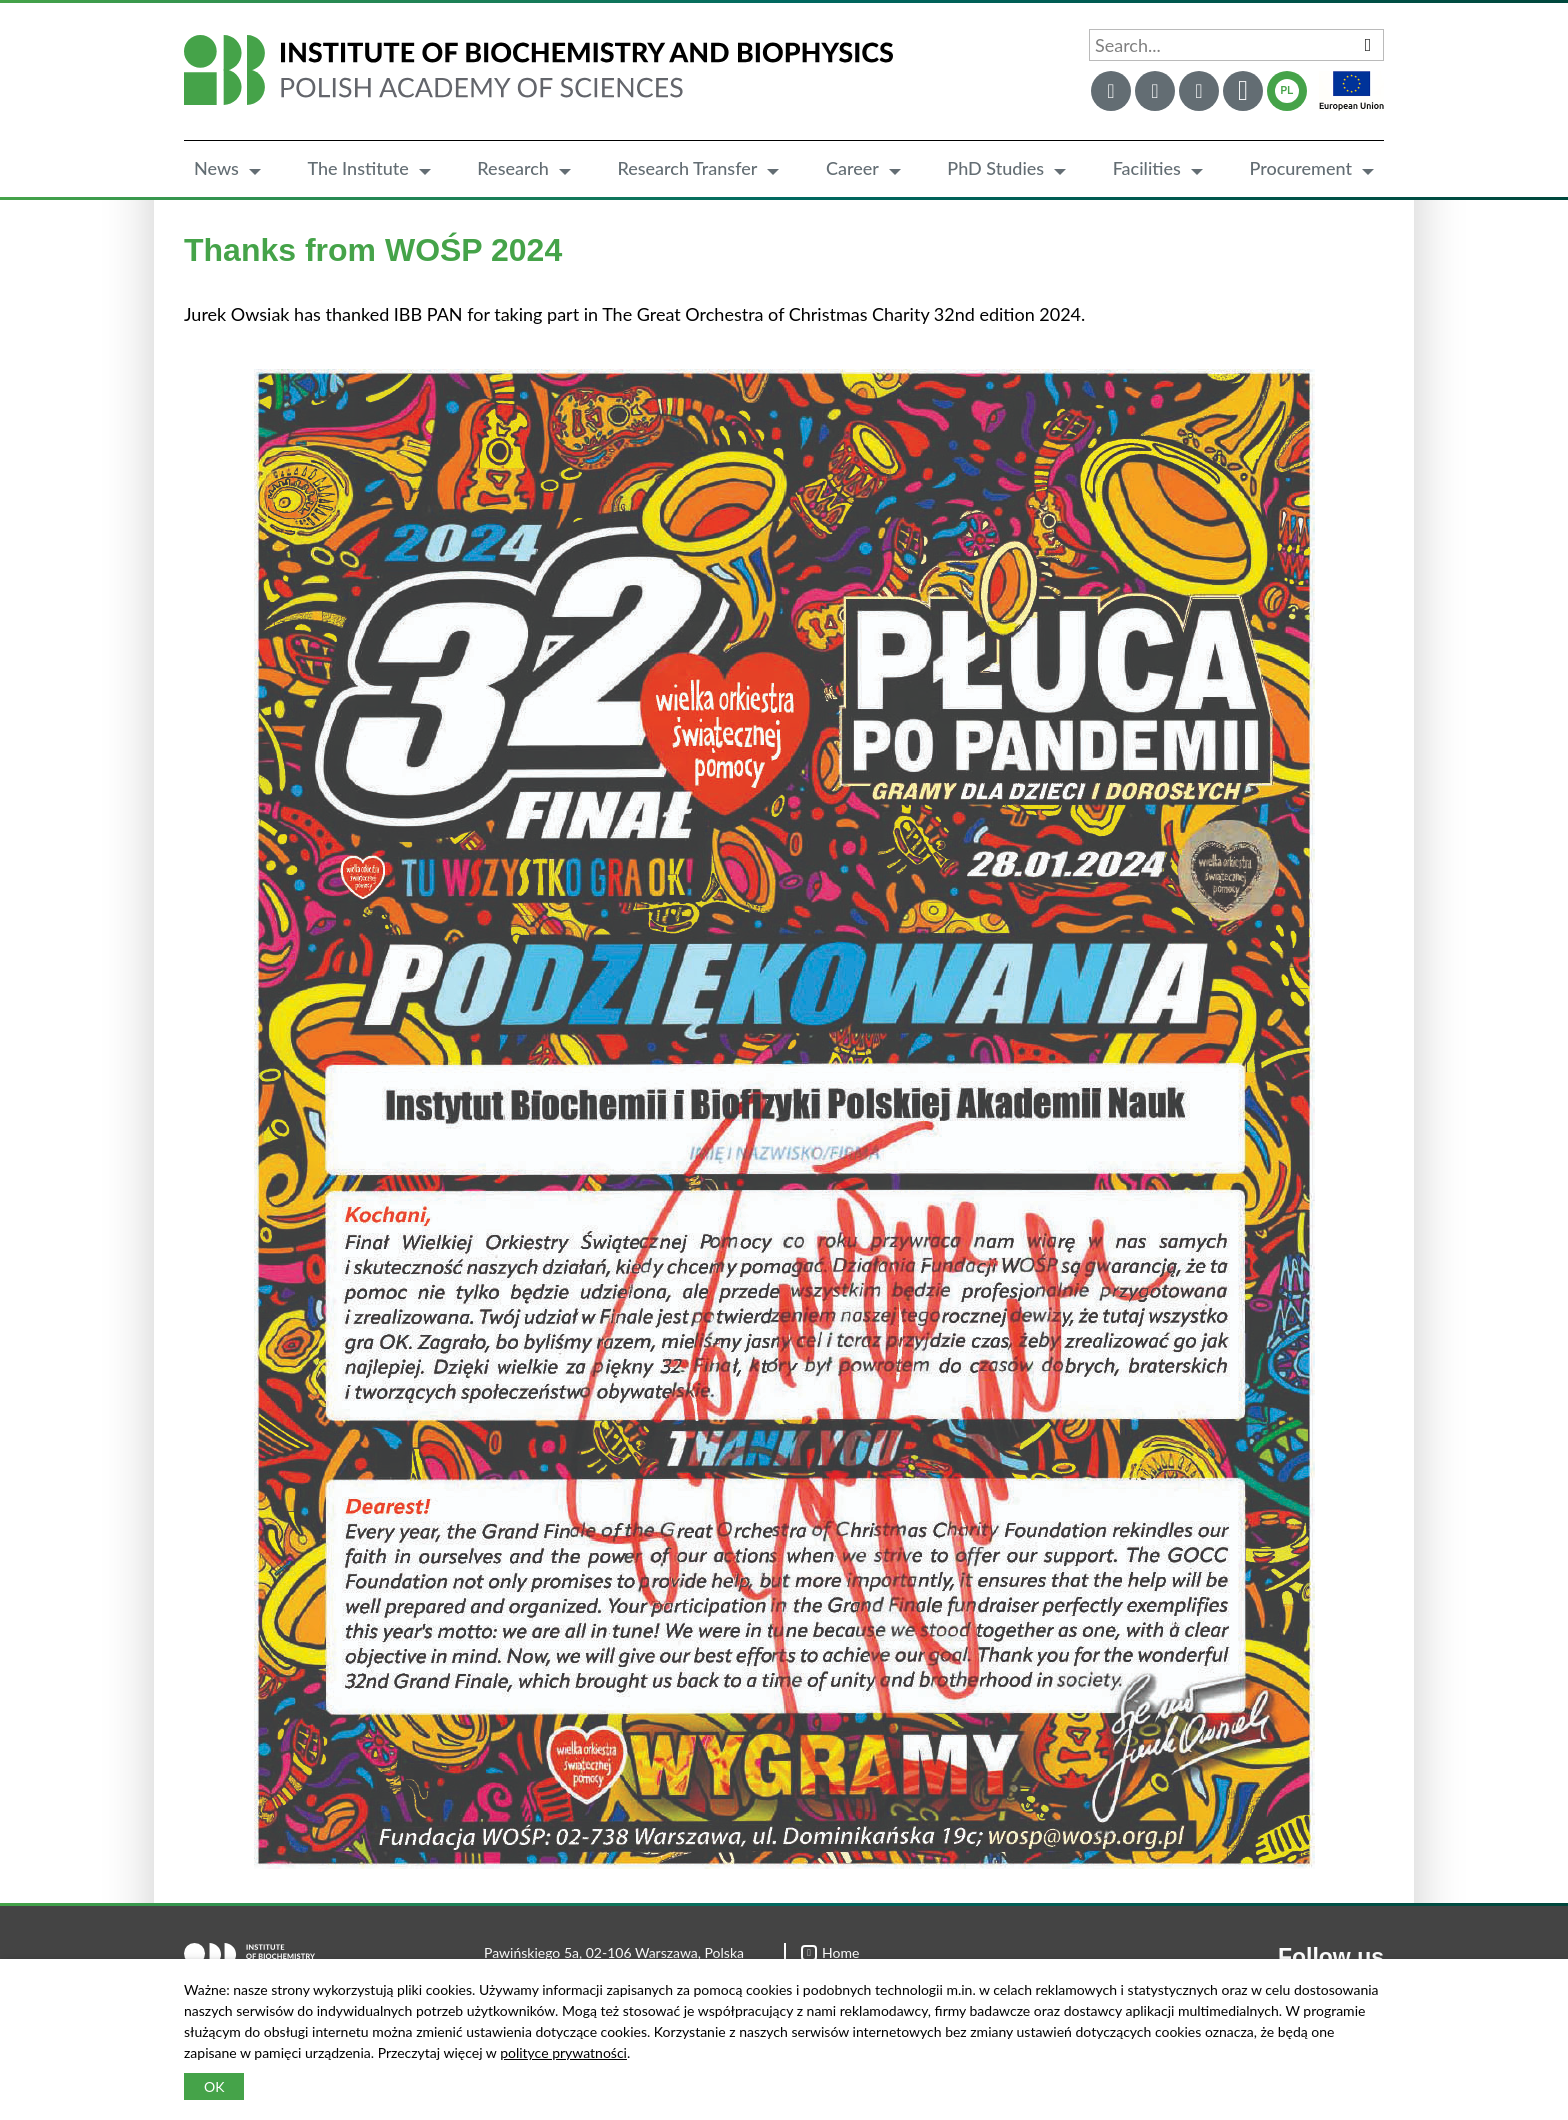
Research (513, 168)
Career (852, 168)
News (216, 168)
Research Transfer (687, 168)
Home (830, 1952)
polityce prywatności (563, 2052)
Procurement (1300, 168)
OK (214, 2086)
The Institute (357, 168)
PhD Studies (995, 168)
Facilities (1147, 168)
